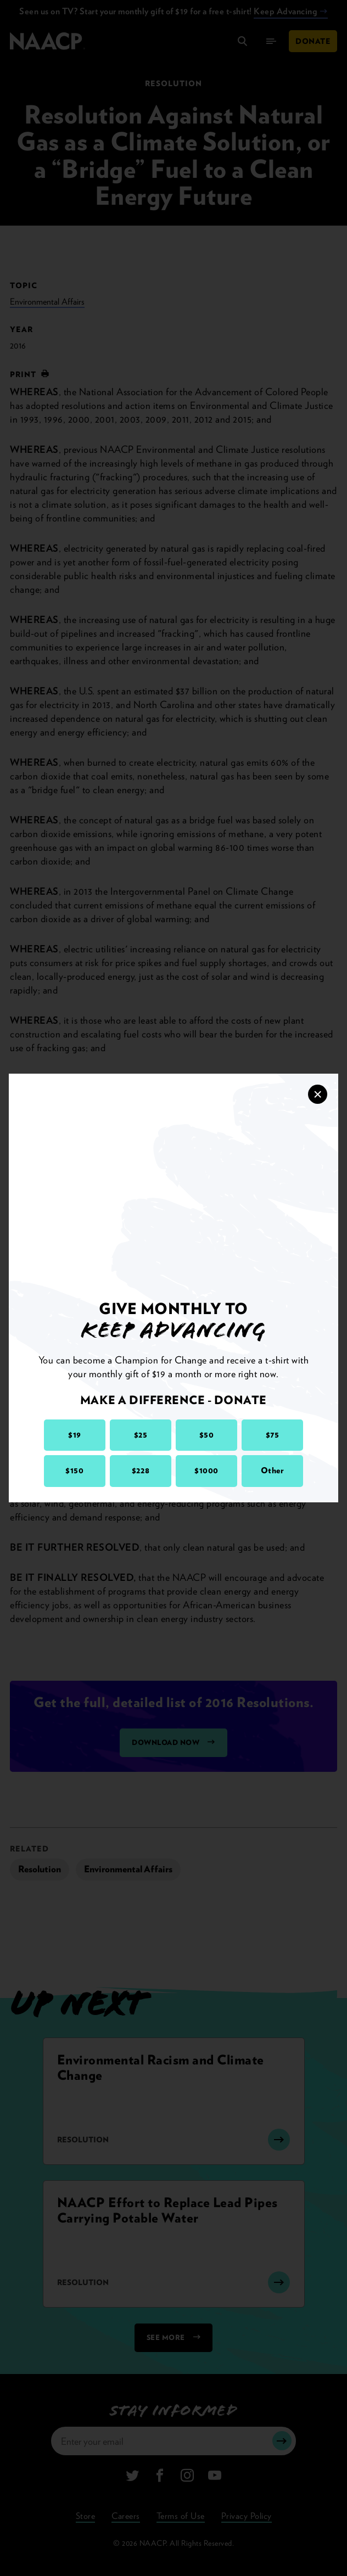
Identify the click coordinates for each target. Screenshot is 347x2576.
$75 (272, 1435)
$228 (140, 1470)
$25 (141, 1435)
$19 (74, 1435)
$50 (206, 1435)
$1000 (206, 1470)
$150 (74, 1470)
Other (272, 1470)
